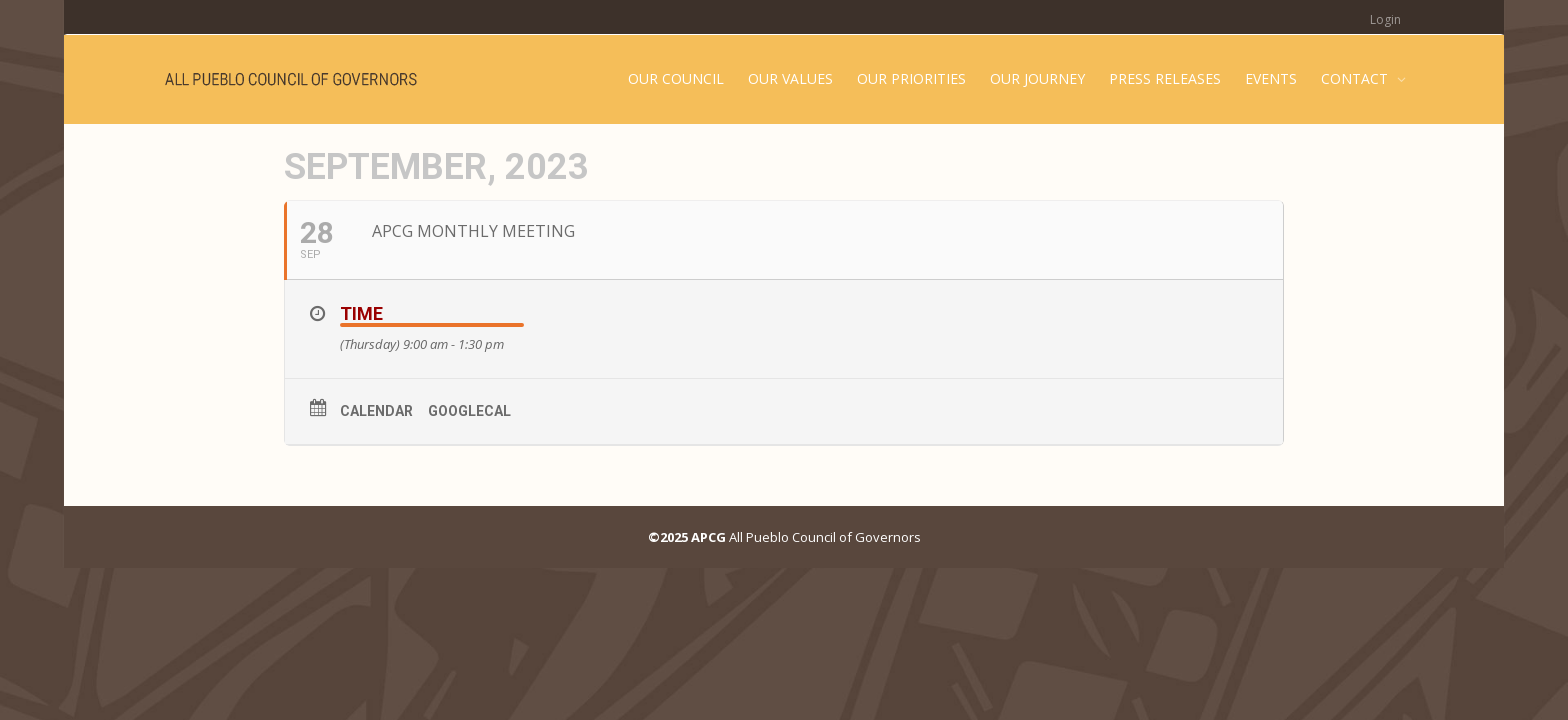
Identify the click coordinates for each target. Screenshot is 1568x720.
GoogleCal (469, 411)
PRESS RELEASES (1165, 78)
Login (1385, 19)
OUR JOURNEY (1037, 78)
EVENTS (1271, 78)
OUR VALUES (790, 78)
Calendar (376, 411)
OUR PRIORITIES (911, 78)
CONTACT (1356, 78)
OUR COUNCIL (676, 78)
